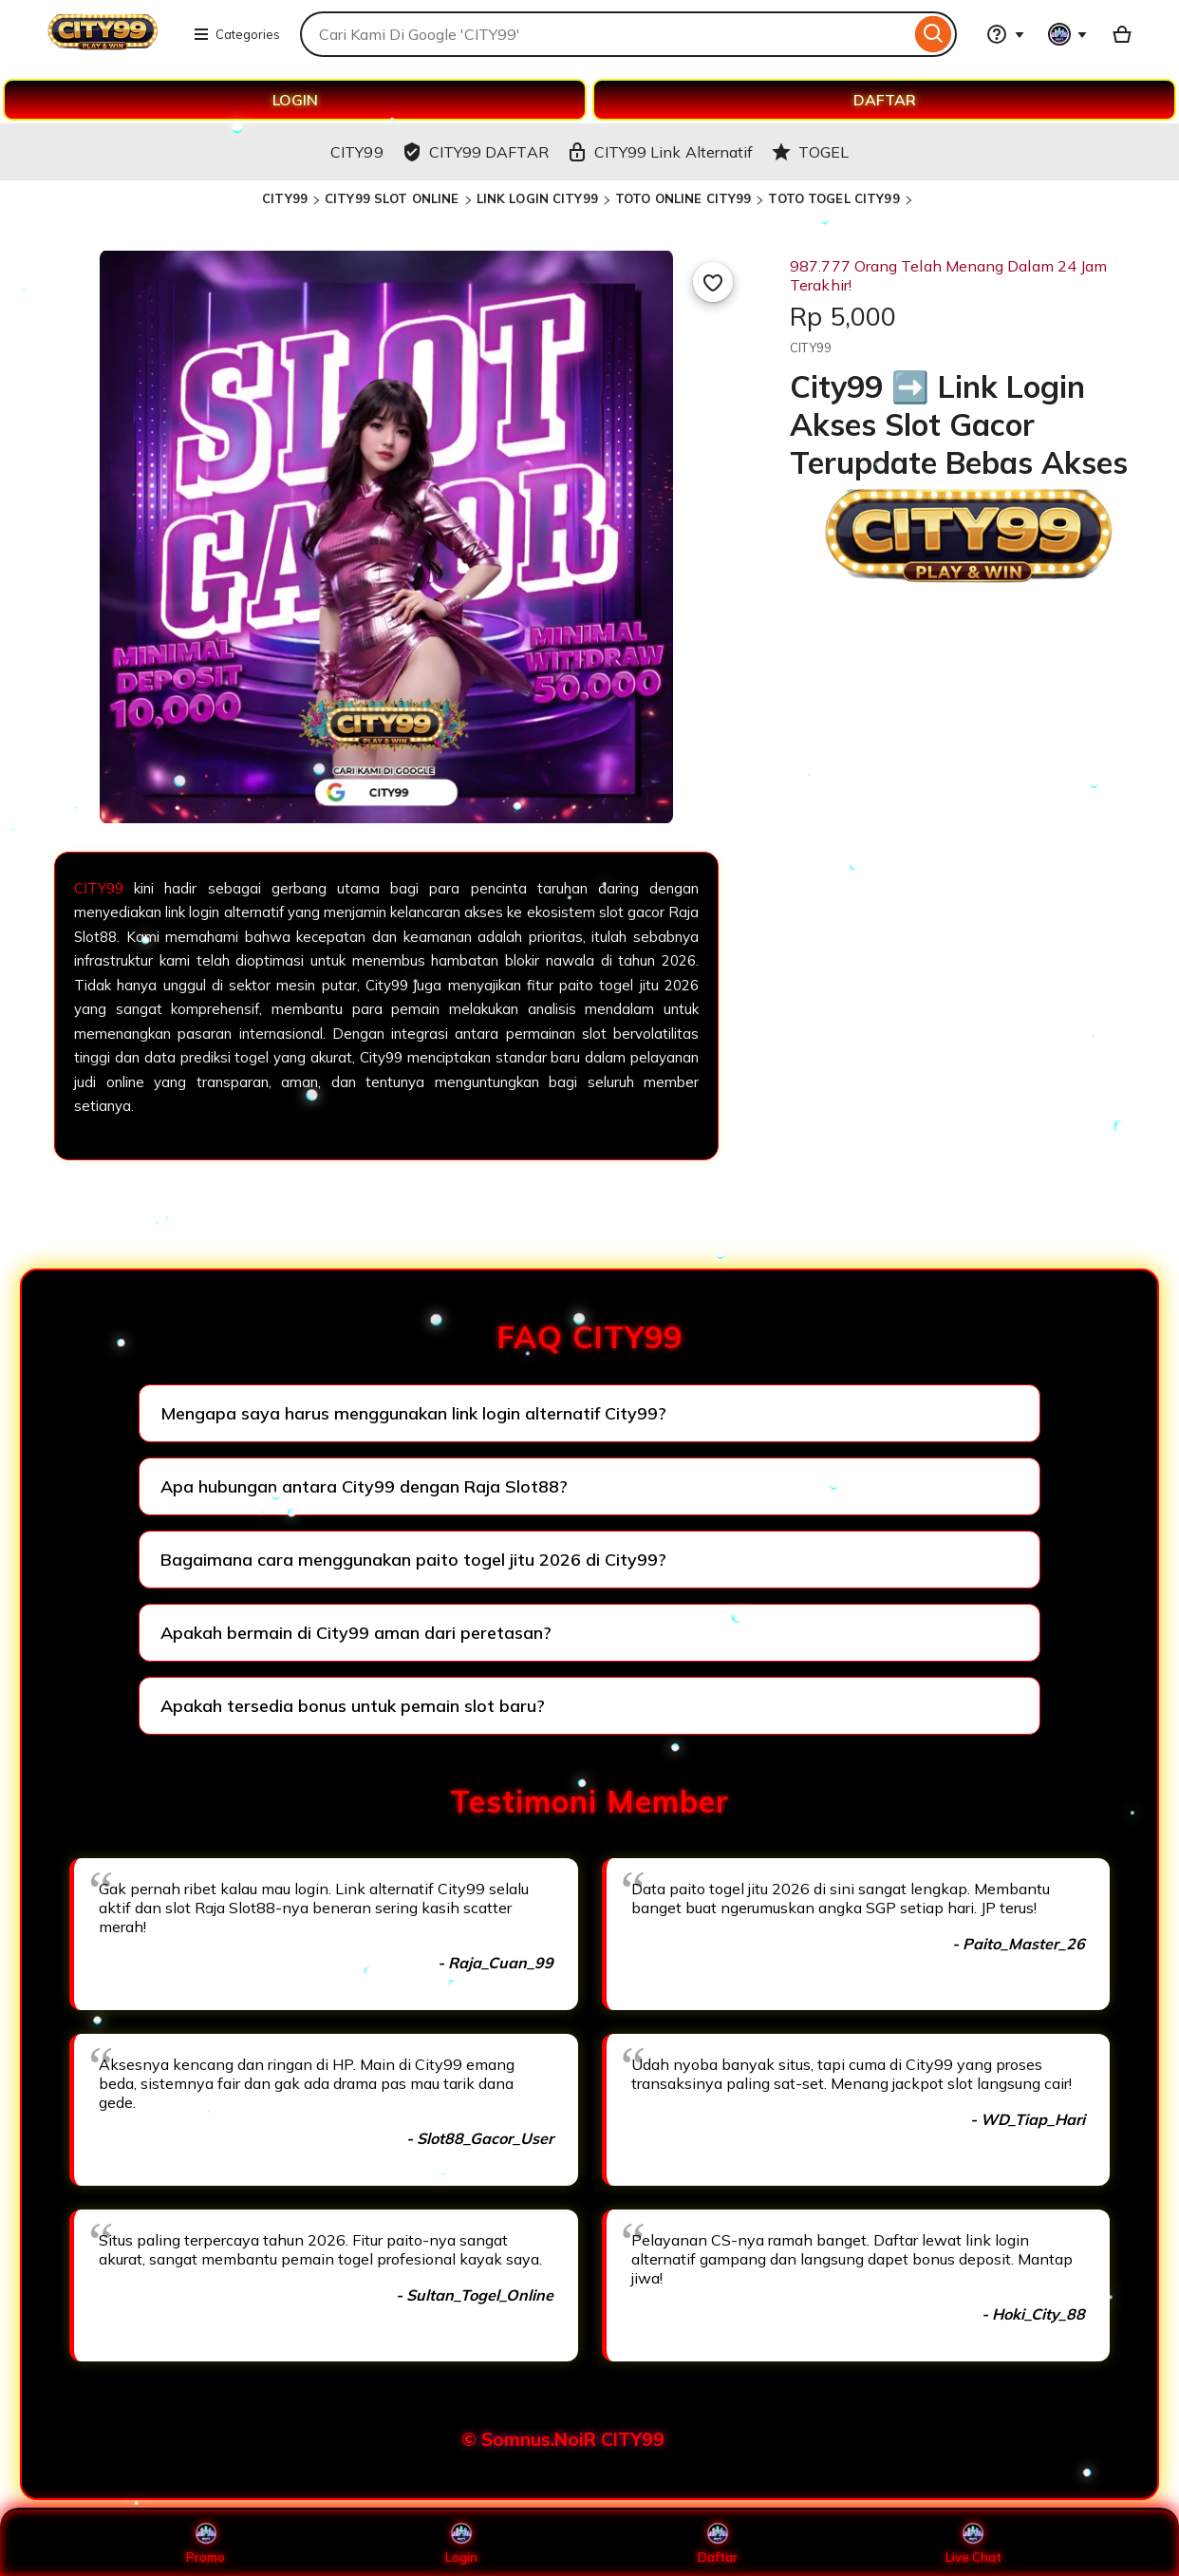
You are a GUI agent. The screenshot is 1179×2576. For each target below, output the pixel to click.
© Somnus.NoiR (528, 2439)
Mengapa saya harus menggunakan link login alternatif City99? (413, 1413)
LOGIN (295, 99)
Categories (236, 34)
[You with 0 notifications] (1068, 34)
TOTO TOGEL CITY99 (833, 198)
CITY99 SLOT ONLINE (391, 198)
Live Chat (973, 2543)
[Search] (933, 34)
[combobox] (605, 34)
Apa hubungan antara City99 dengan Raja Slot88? (364, 1486)
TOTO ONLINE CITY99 (683, 198)
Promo (205, 2543)
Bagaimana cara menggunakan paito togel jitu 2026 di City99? (413, 1559)
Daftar (718, 2543)
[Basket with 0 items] (1122, 34)
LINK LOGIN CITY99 (537, 198)
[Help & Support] (1005, 34)
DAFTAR (884, 99)
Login (461, 2543)
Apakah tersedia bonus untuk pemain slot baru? (352, 1706)
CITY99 (285, 198)
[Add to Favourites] (713, 282)
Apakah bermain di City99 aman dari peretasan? (356, 1633)
